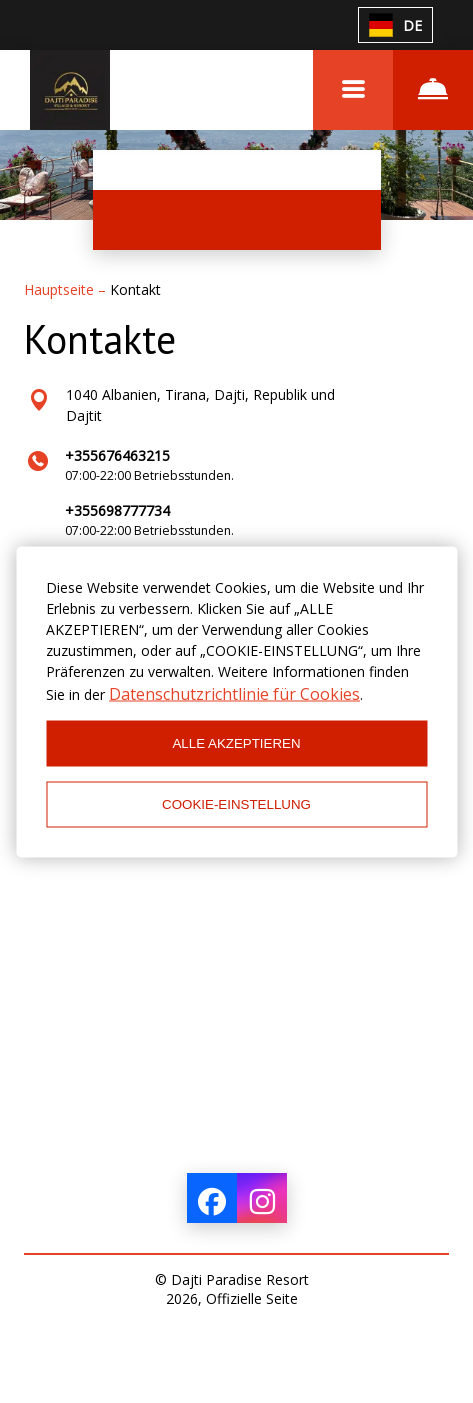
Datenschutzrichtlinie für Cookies (234, 693)
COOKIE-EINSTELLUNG (236, 804)
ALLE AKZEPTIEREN (236, 743)
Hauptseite (61, 289)
